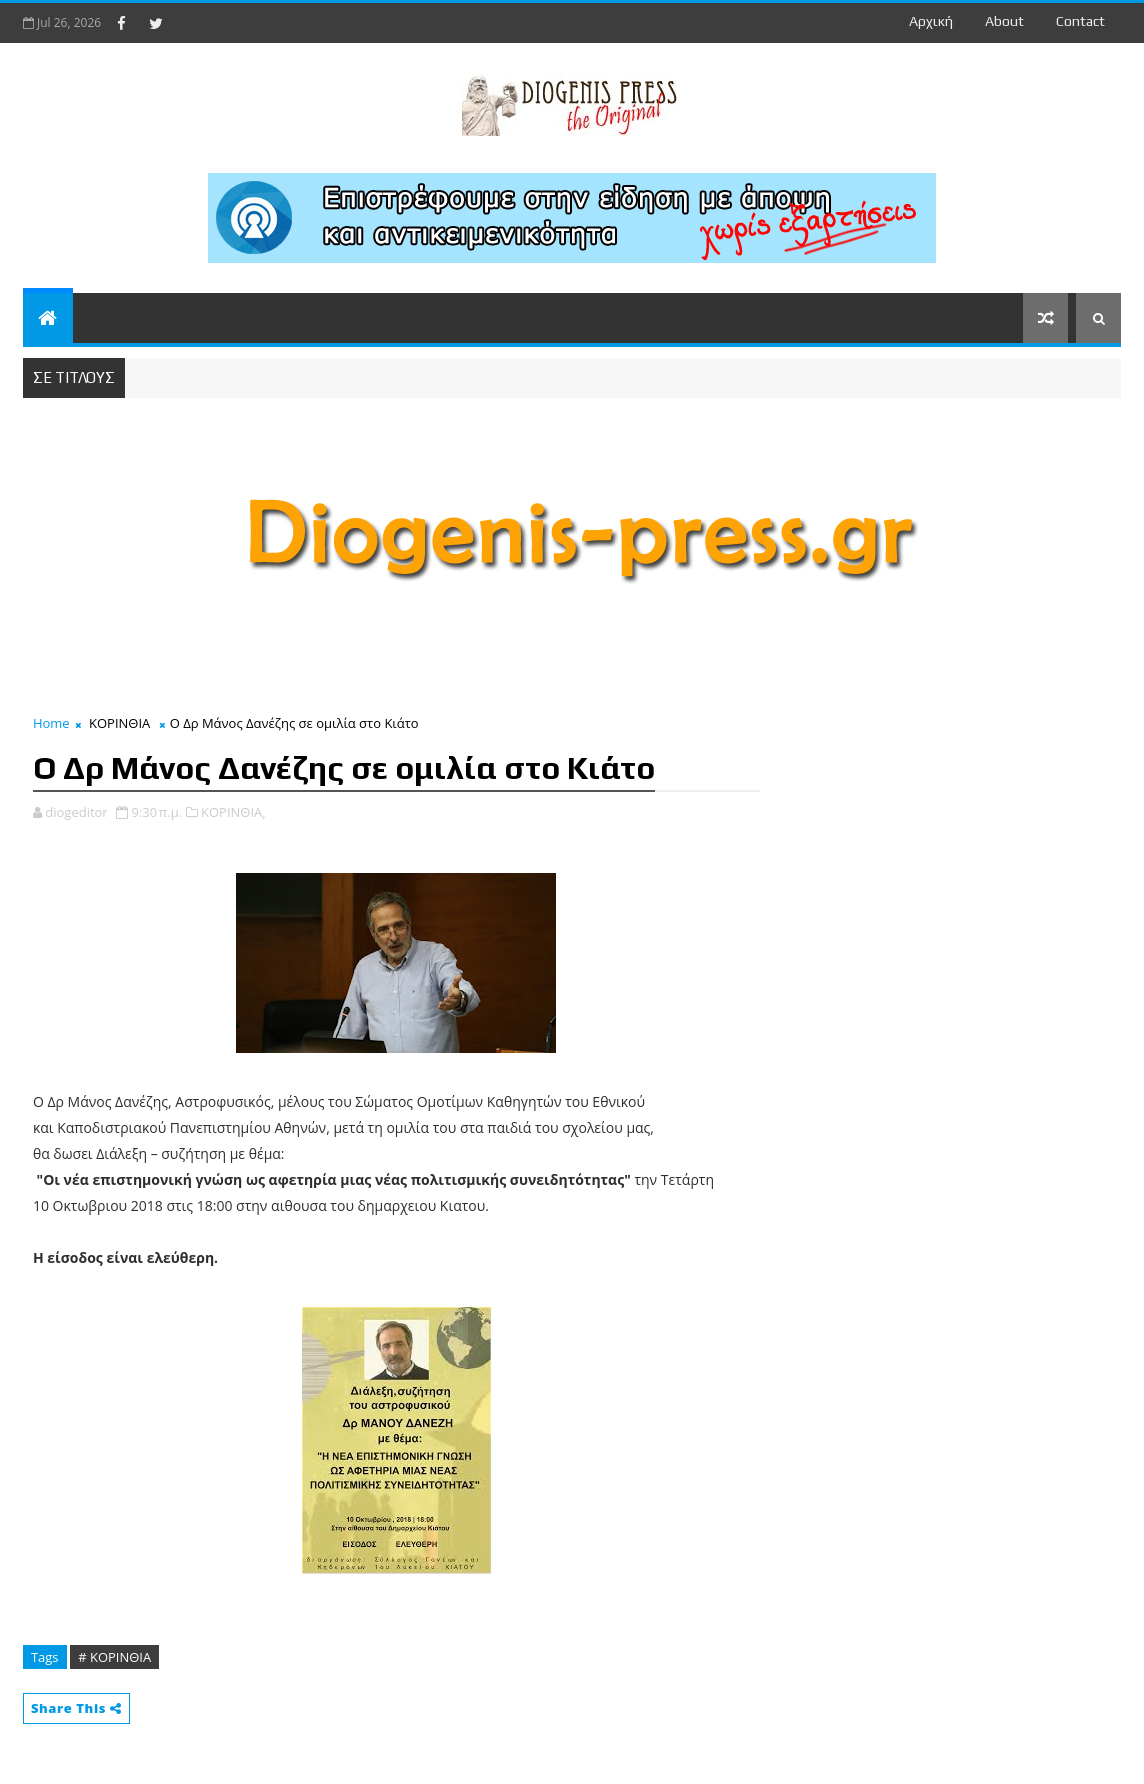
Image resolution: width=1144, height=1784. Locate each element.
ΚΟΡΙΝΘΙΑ (119, 723)
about (1004, 21)
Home (51, 723)
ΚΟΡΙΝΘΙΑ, (233, 812)
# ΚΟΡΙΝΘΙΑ (114, 1657)
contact (1080, 21)
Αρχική (931, 21)
